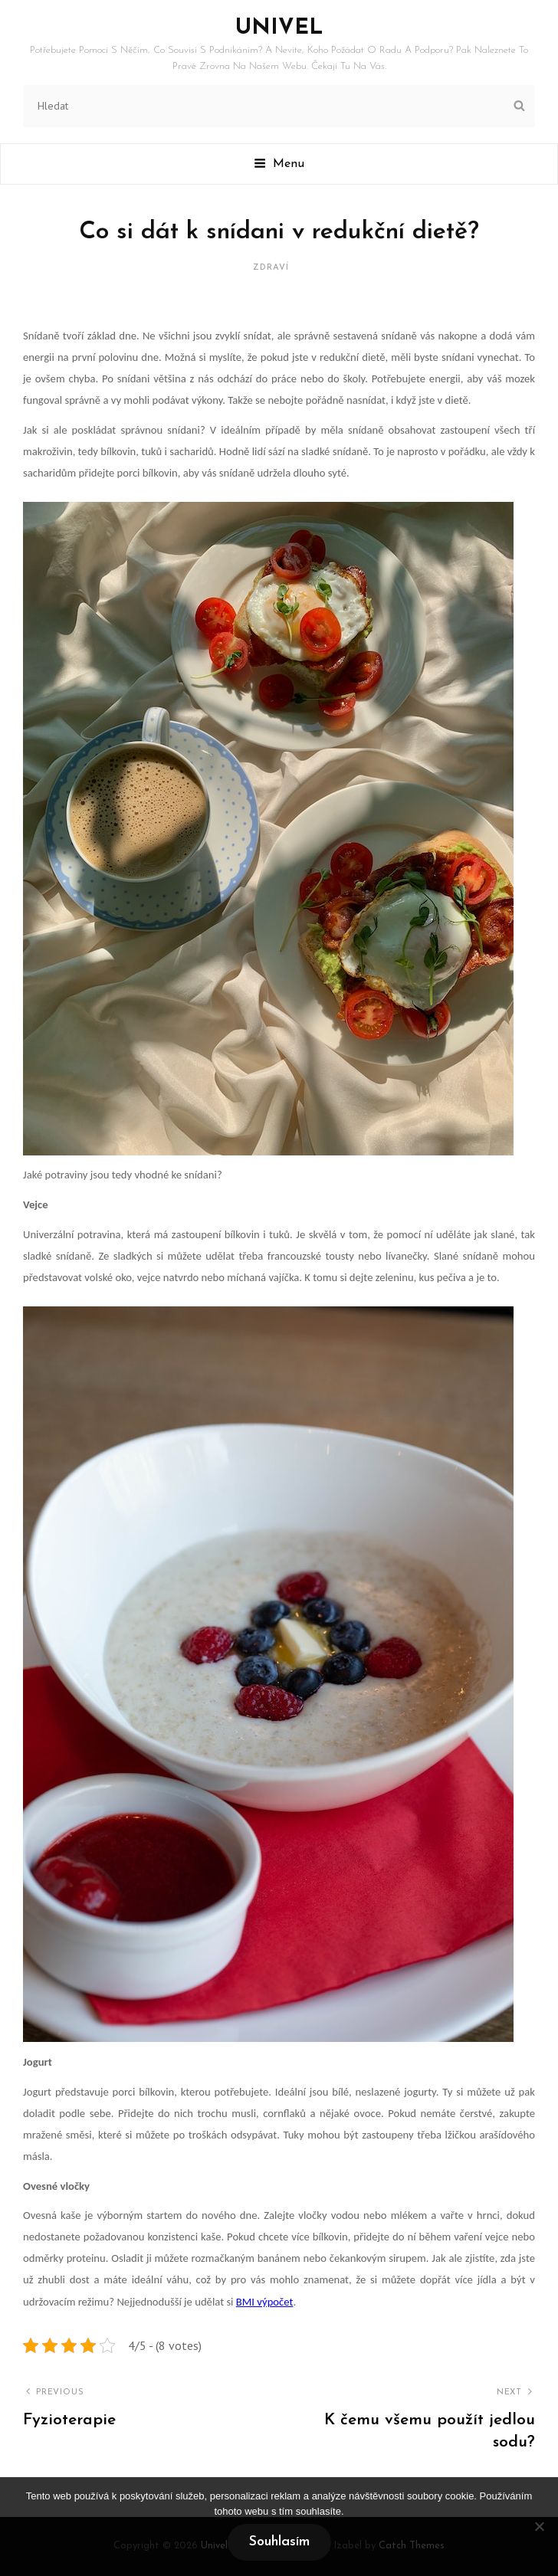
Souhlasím (279, 2542)
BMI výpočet (265, 2302)
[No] (539, 2526)
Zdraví (270, 268)
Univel (279, 28)
